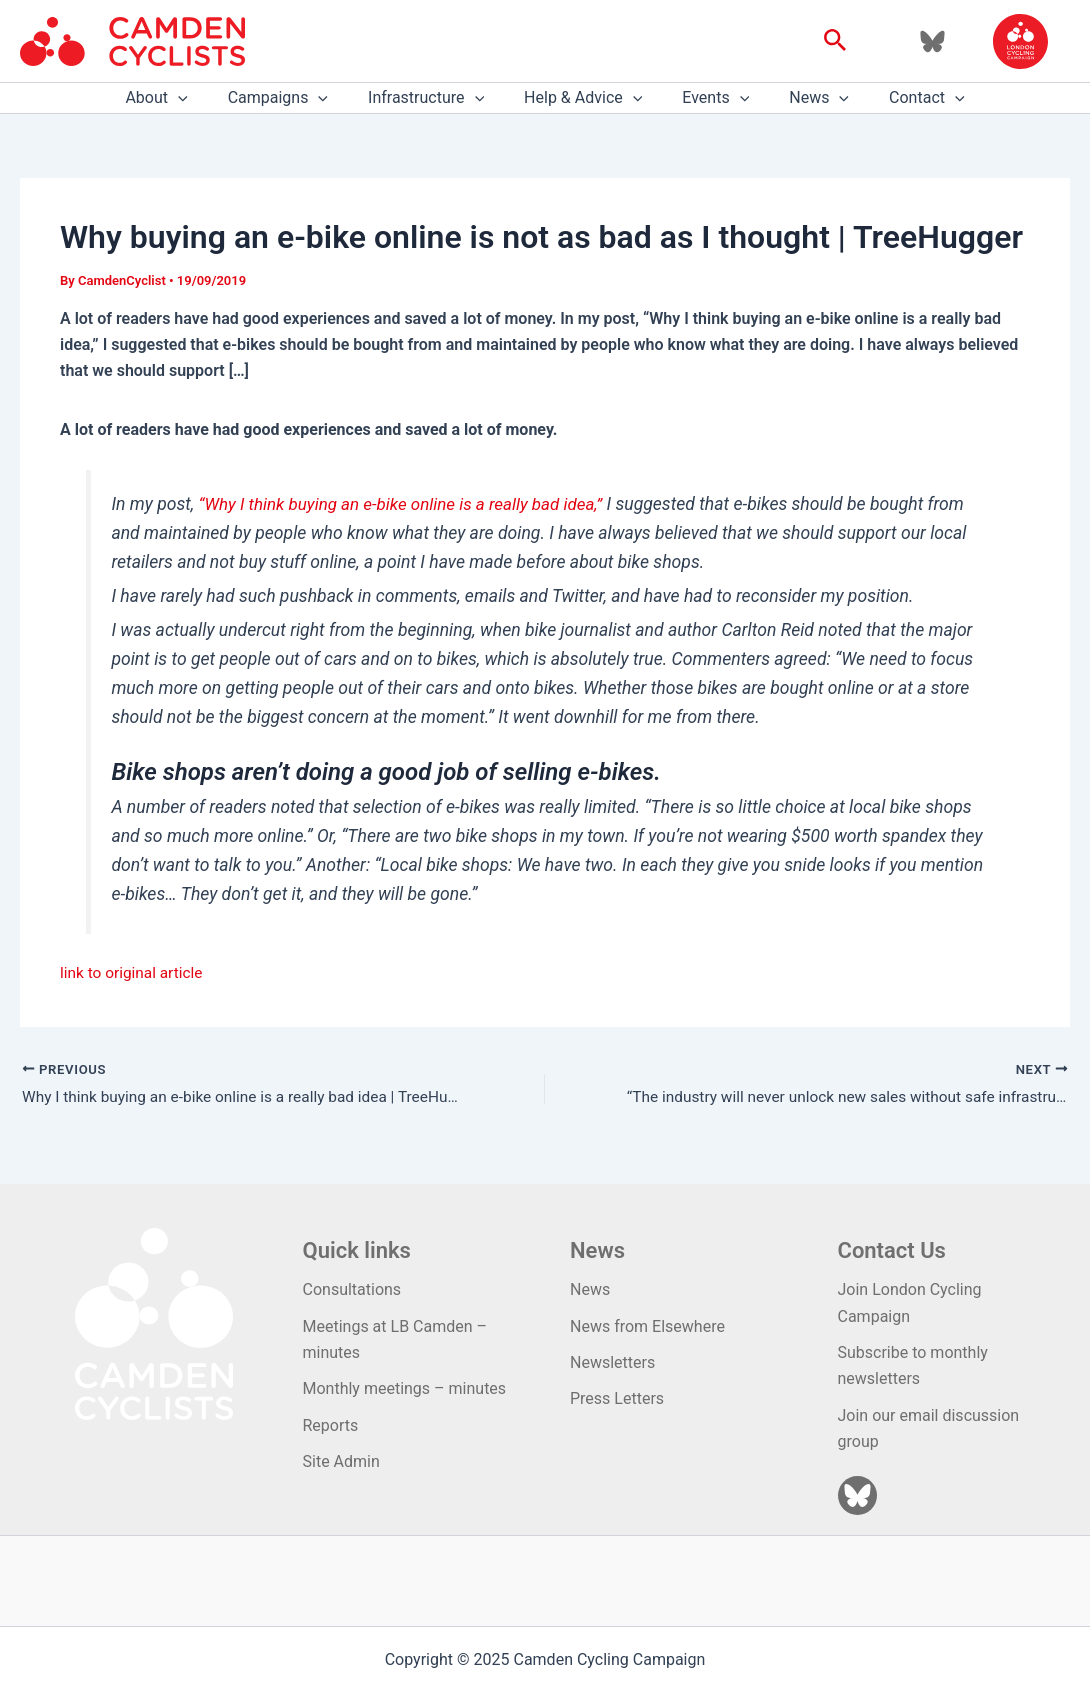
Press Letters (617, 1398)
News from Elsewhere (647, 1326)
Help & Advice (583, 98)
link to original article (134, 972)
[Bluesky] (932, 41)
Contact (903, 98)
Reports (331, 1425)
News (803, 98)
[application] (202, 98)
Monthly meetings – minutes (405, 1388)
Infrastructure (434, 98)
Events (707, 98)
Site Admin (341, 1461)
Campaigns (294, 98)
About (180, 98)
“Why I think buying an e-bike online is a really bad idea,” (408, 504)
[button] (835, 41)
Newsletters (612, 1362)
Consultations (352, 1289)
